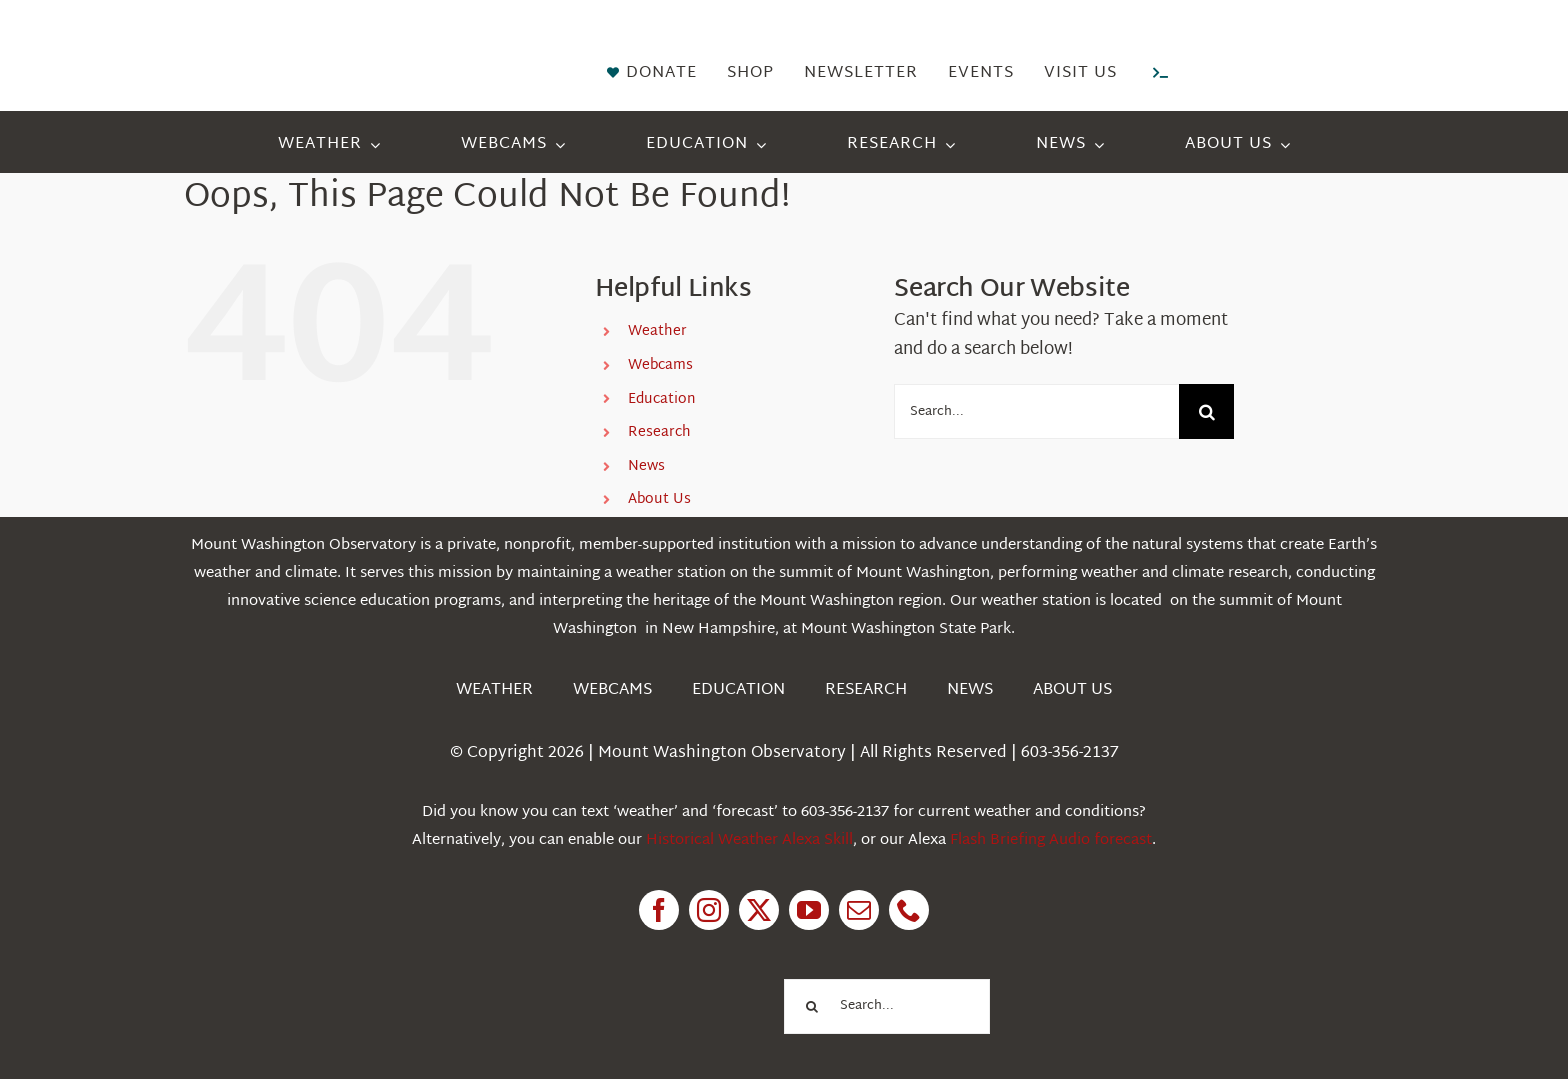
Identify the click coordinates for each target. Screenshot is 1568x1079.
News (646, 466)
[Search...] (1036, 411)
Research (659, 432)
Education (662, 399)
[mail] (859, 910)
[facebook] (659, 910)
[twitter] (759, 910)
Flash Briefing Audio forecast (1051, 840)
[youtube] (809, 910)
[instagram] (709, 910)
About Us (659, 499)
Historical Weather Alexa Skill (749, 840)
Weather (657, 331)
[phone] (909, 910)
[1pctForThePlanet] (664, 977)
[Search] (1206, 411)
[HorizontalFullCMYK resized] (334, 38)
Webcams (660, 365)
